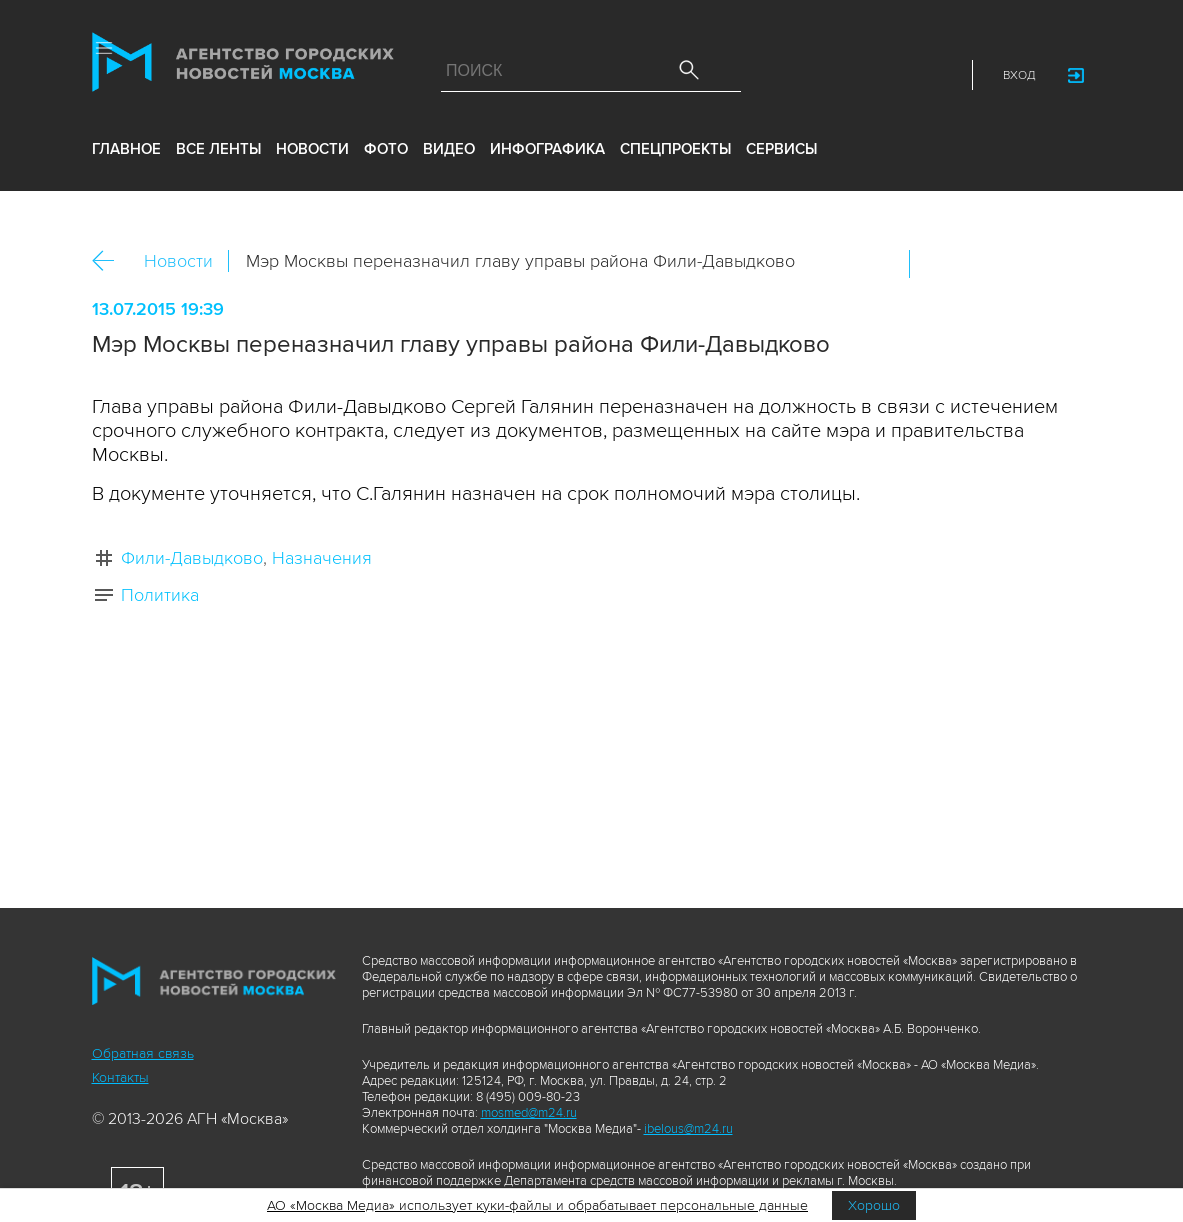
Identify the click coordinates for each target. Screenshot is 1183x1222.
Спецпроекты (675, 153)
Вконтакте (938, 264)
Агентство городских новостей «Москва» (246, 67)
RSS (939, 76)
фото (386, 153)
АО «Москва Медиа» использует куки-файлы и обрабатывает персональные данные (537, 1205)
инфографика (547, 153)
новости (312, 153)
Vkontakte (851, 76)
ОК (981, 264)
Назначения (322, 558)
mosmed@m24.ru (529, 1113)
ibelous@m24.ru (688, 1129)
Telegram (895, 76)
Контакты (120, 1077)
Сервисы (781, 153)
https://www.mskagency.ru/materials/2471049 (1067, 264)
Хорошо (874, 1205)
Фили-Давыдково (192, 558)
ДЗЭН (807, 76)
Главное (126, 153)
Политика (160, 595)
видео (449, 153)
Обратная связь (143, 1053)
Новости (178, 261)
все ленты (218, 153)
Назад (110, 261)
